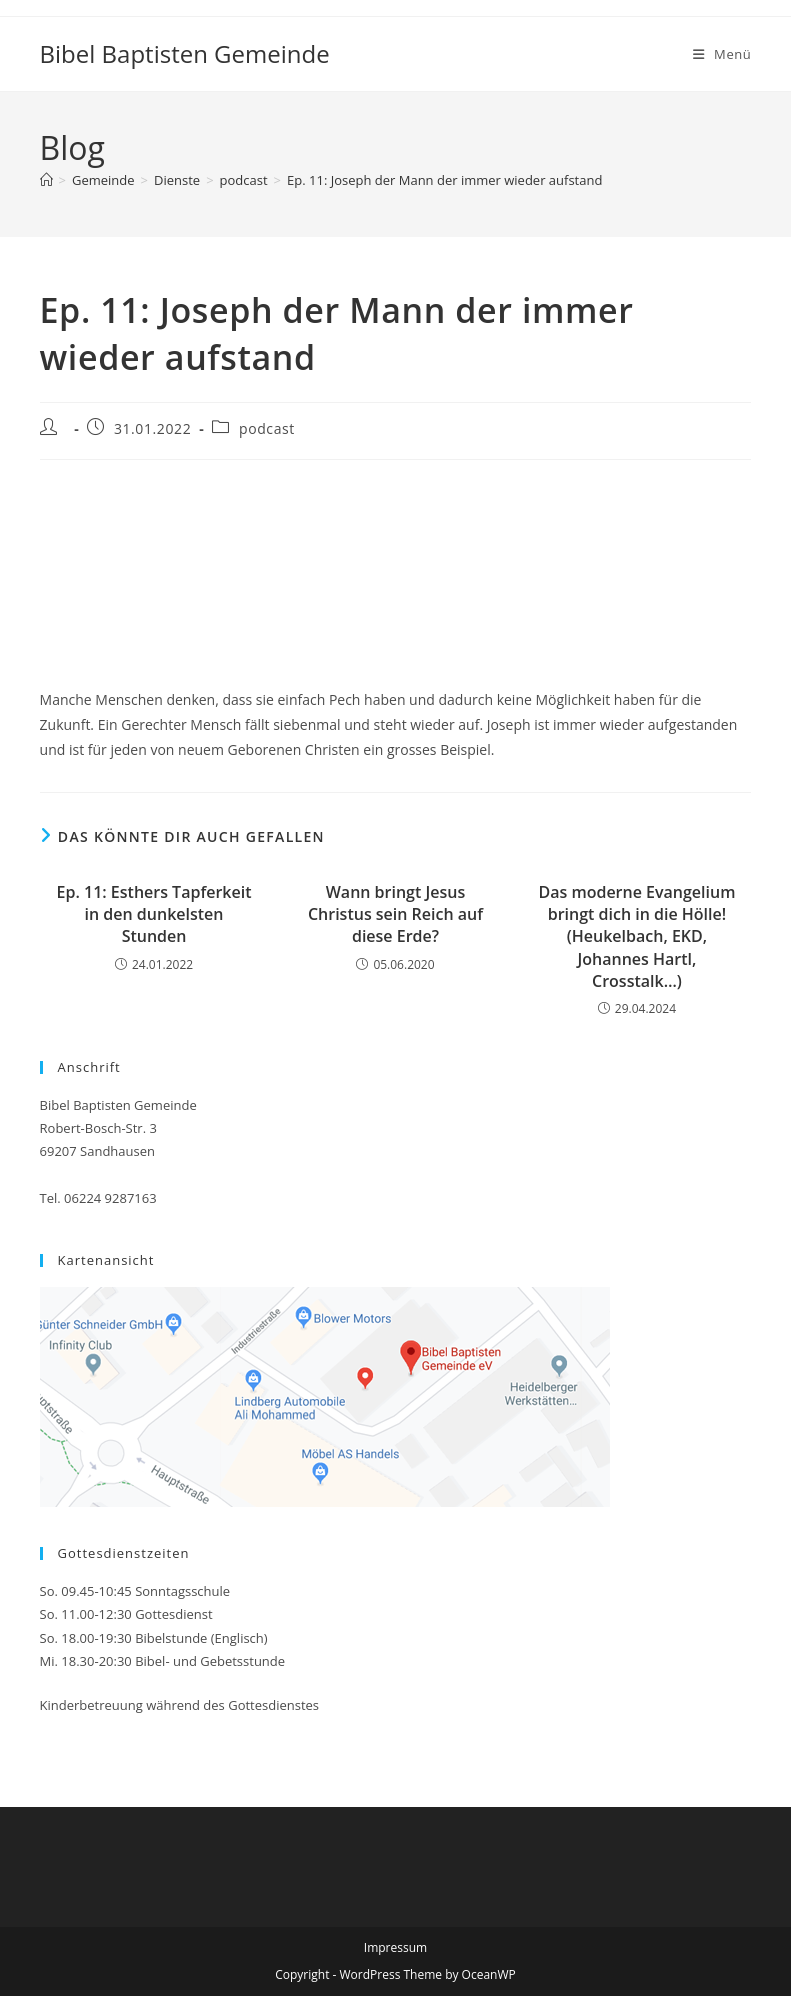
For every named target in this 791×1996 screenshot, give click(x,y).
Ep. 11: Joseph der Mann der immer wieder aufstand (444, 180)
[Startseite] (46, 180)
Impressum (395, 1947)
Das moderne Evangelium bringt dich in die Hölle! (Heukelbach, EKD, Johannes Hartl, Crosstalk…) (636, 937)
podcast (267, 428)
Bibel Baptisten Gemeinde (185, 53)
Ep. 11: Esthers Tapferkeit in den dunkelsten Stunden (154, 914)
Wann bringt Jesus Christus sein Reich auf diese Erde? (395, 914)
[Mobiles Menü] (722, 54)
